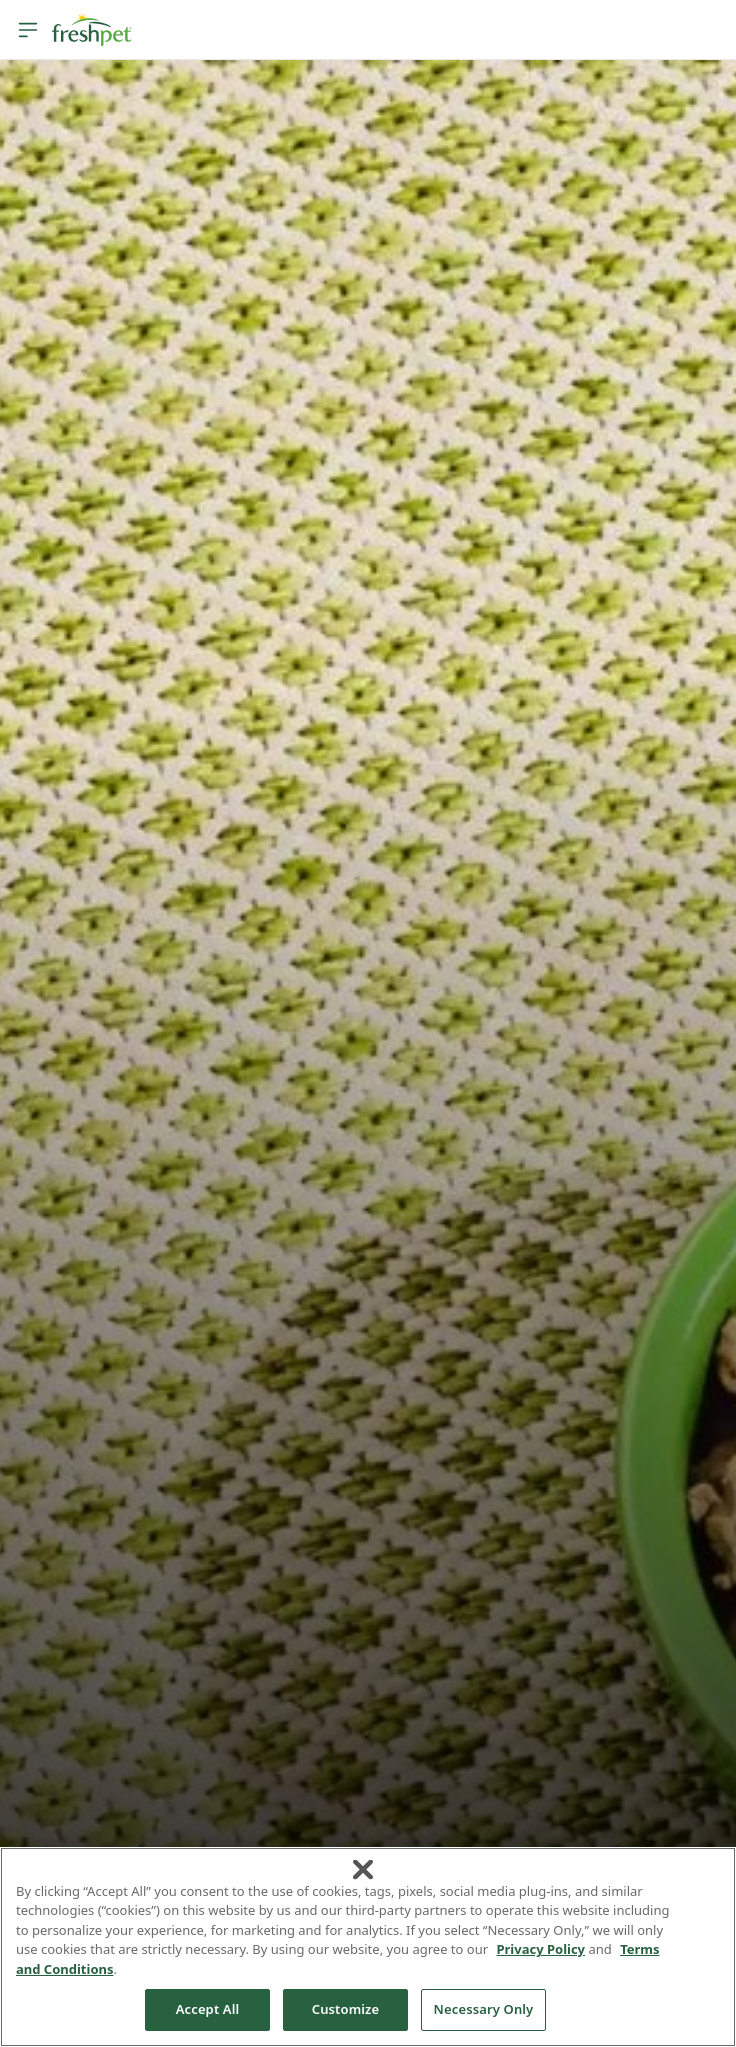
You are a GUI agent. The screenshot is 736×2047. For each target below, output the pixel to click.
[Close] (363, 1869)
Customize (346, 2009)
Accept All (208, 2009)
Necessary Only (484, 2009)
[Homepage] (92, 30)
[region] (368, 1947)
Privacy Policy (540, 1949)
